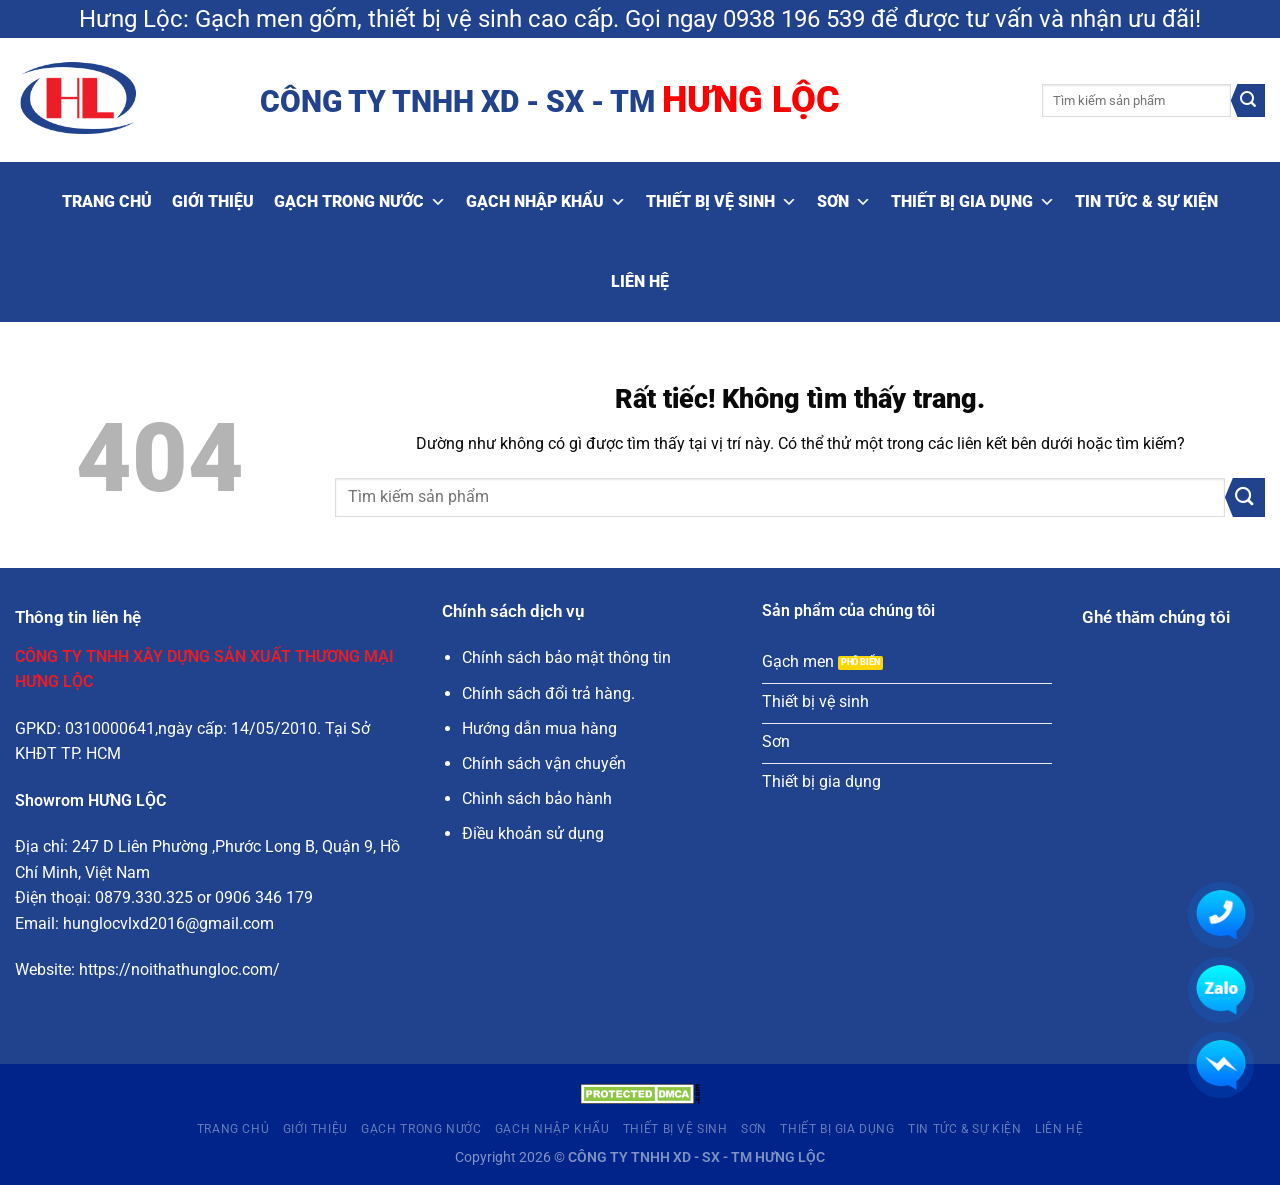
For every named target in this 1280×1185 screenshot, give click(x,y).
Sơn (844, 202)
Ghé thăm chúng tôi (1156, 617)
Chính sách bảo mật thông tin (566, 657)
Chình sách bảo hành (537, 798)
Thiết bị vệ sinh (721, 202)
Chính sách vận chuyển (544, 763)
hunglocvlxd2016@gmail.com (168, 923)
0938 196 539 (794, 19)
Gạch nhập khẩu (546, 202)
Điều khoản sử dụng (533, 833)
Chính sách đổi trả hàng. (548, 693)
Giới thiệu (213, 201)
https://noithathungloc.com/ (179, 969)
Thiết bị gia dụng (973, 202)
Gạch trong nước (360, 202)
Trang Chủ (107, 201)
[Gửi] (1248, 101)
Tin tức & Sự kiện (1146, 201)
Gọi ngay (671, 19)
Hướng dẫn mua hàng (539, 728)
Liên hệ (640, 281)
